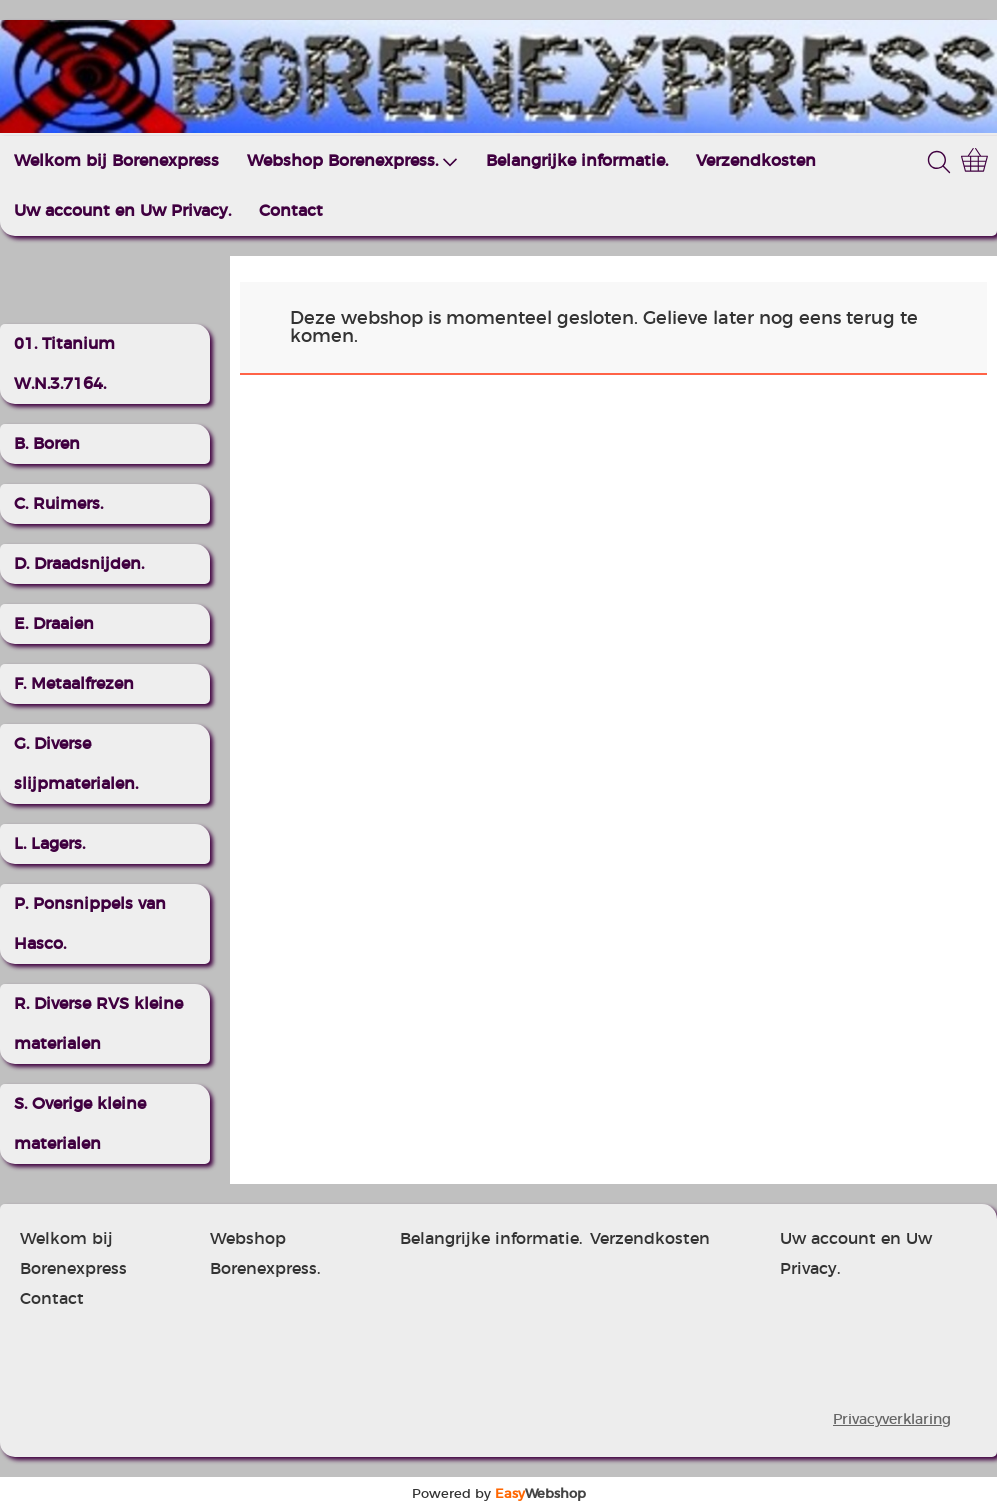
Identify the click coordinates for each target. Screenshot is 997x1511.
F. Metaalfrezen (74, 684)
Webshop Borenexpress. (352, 161)
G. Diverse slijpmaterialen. (76, 764)
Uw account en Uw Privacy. (122, 211)
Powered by (499, 1494)
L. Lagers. (49, 844)
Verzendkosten (756, 161)
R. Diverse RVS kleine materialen (98, 1024)
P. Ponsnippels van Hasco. (90, 924)
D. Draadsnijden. (79, 564)
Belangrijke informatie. (577, 161)
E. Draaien (54, 624)
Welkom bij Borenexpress (116, 161)
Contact (291, 211)
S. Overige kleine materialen (80, 1124)
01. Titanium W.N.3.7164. (64, 364)
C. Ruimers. (58, 504)
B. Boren (47, 444)
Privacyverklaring (892, 1419)
